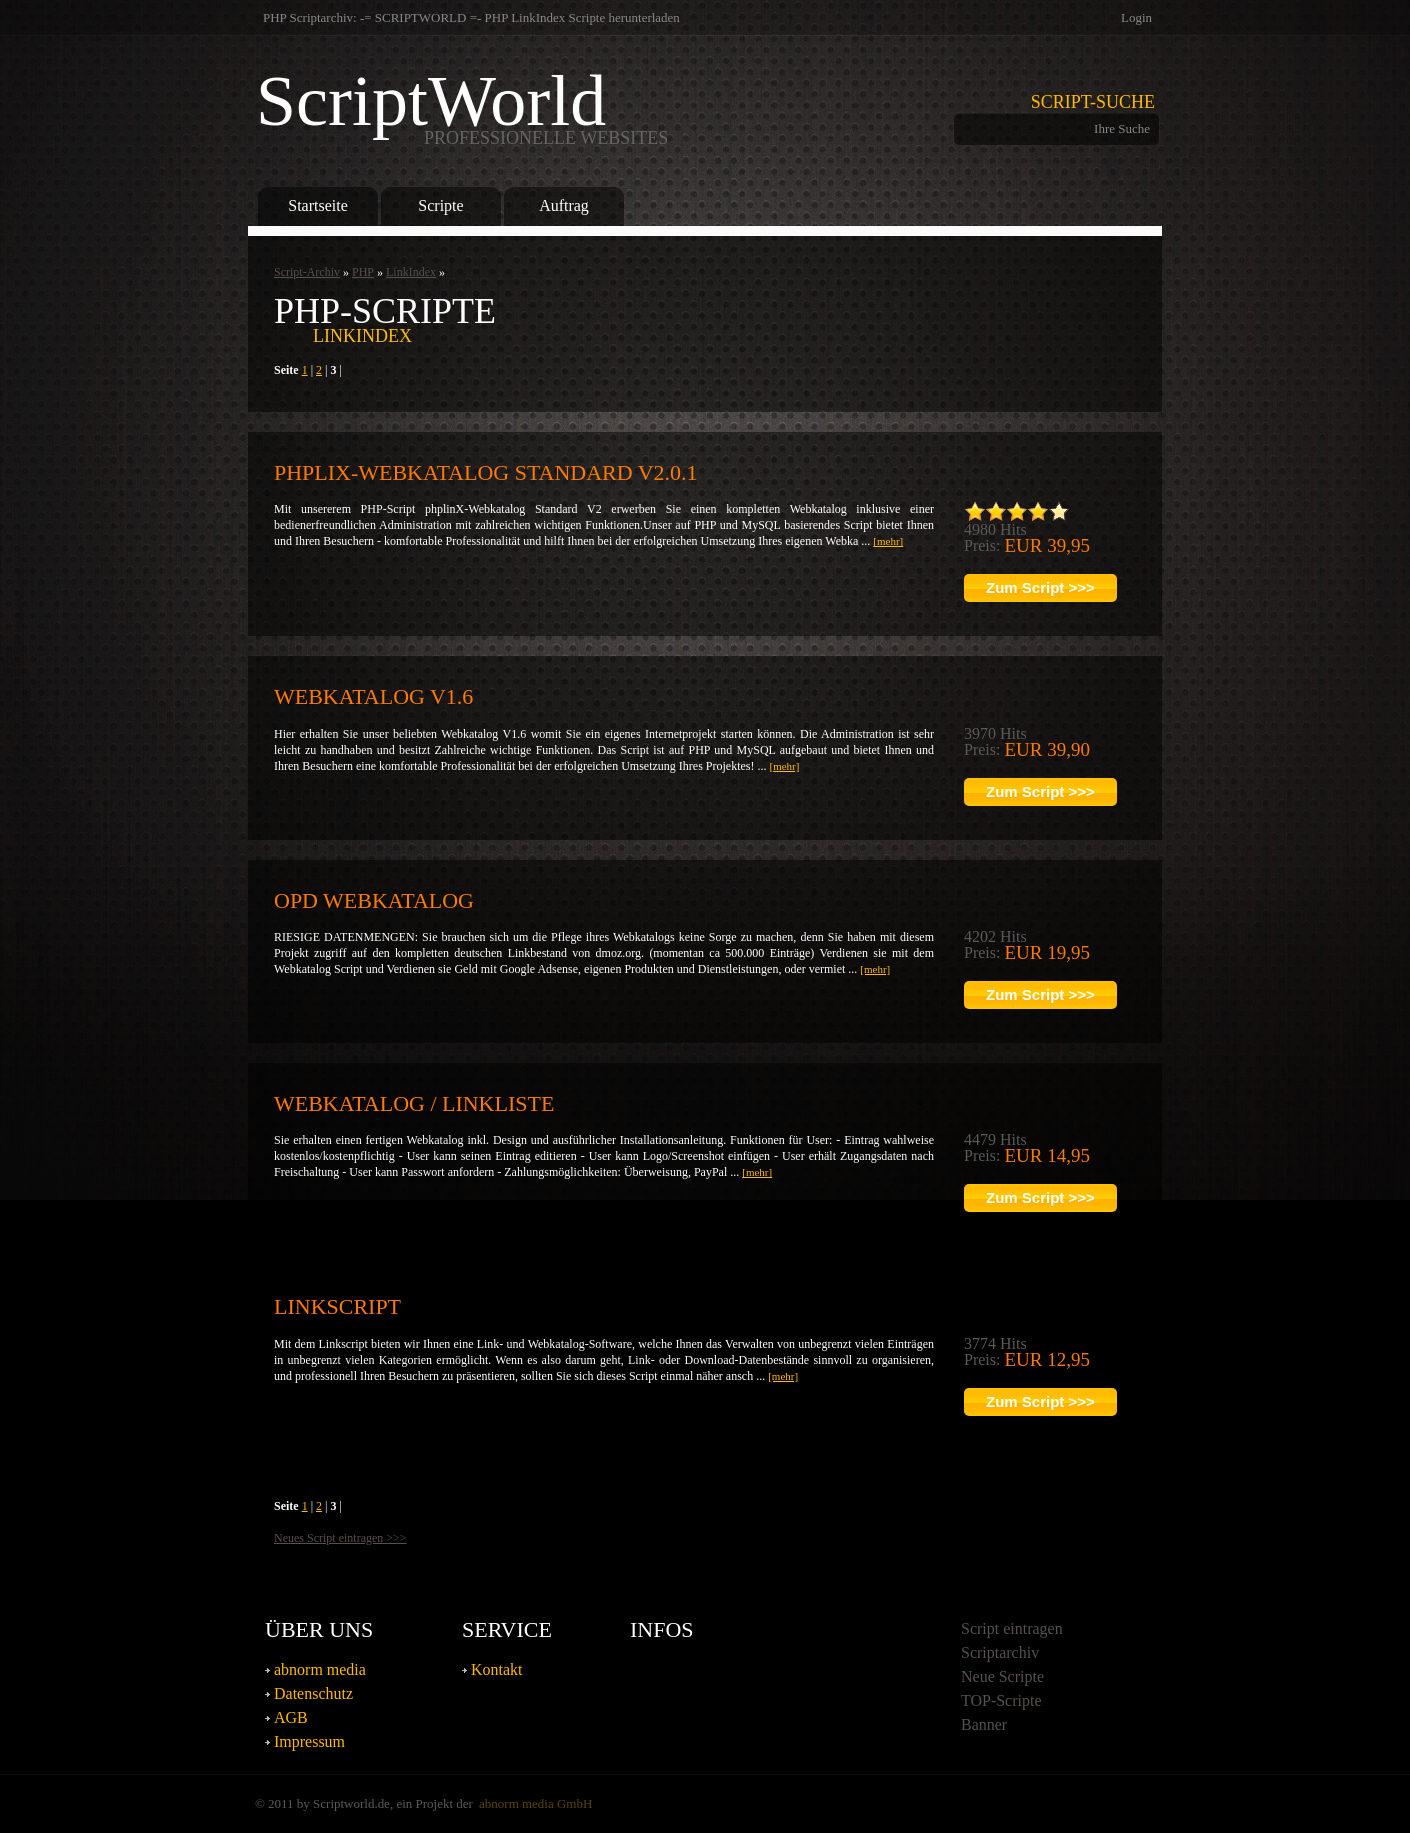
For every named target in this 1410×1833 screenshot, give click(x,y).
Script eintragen (1012, 1628)
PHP (363, 272)
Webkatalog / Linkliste (414, 1103)
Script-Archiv (307, 272)
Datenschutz (313, 1693)
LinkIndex (411, 272)
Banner (984, 1724)
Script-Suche (1093, 102)
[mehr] (888, 541)
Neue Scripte (1002, 1676)
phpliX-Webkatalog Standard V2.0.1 (486, 472)
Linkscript (337, 1306)
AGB (291, 1717)
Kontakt (497, 1669)
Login (1136, 17)
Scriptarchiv (1000, 1652)
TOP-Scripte (1001, 1700)
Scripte (440, 205)
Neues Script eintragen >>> (340, 1538)
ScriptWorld (462, 105)
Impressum (309, 1741)
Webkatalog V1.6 (373, 696)
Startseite (317, 205)
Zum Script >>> (1040, 587)
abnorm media (320, 1669)
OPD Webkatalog (374, 900)
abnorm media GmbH (535, 1803)
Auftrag (564, 205)
